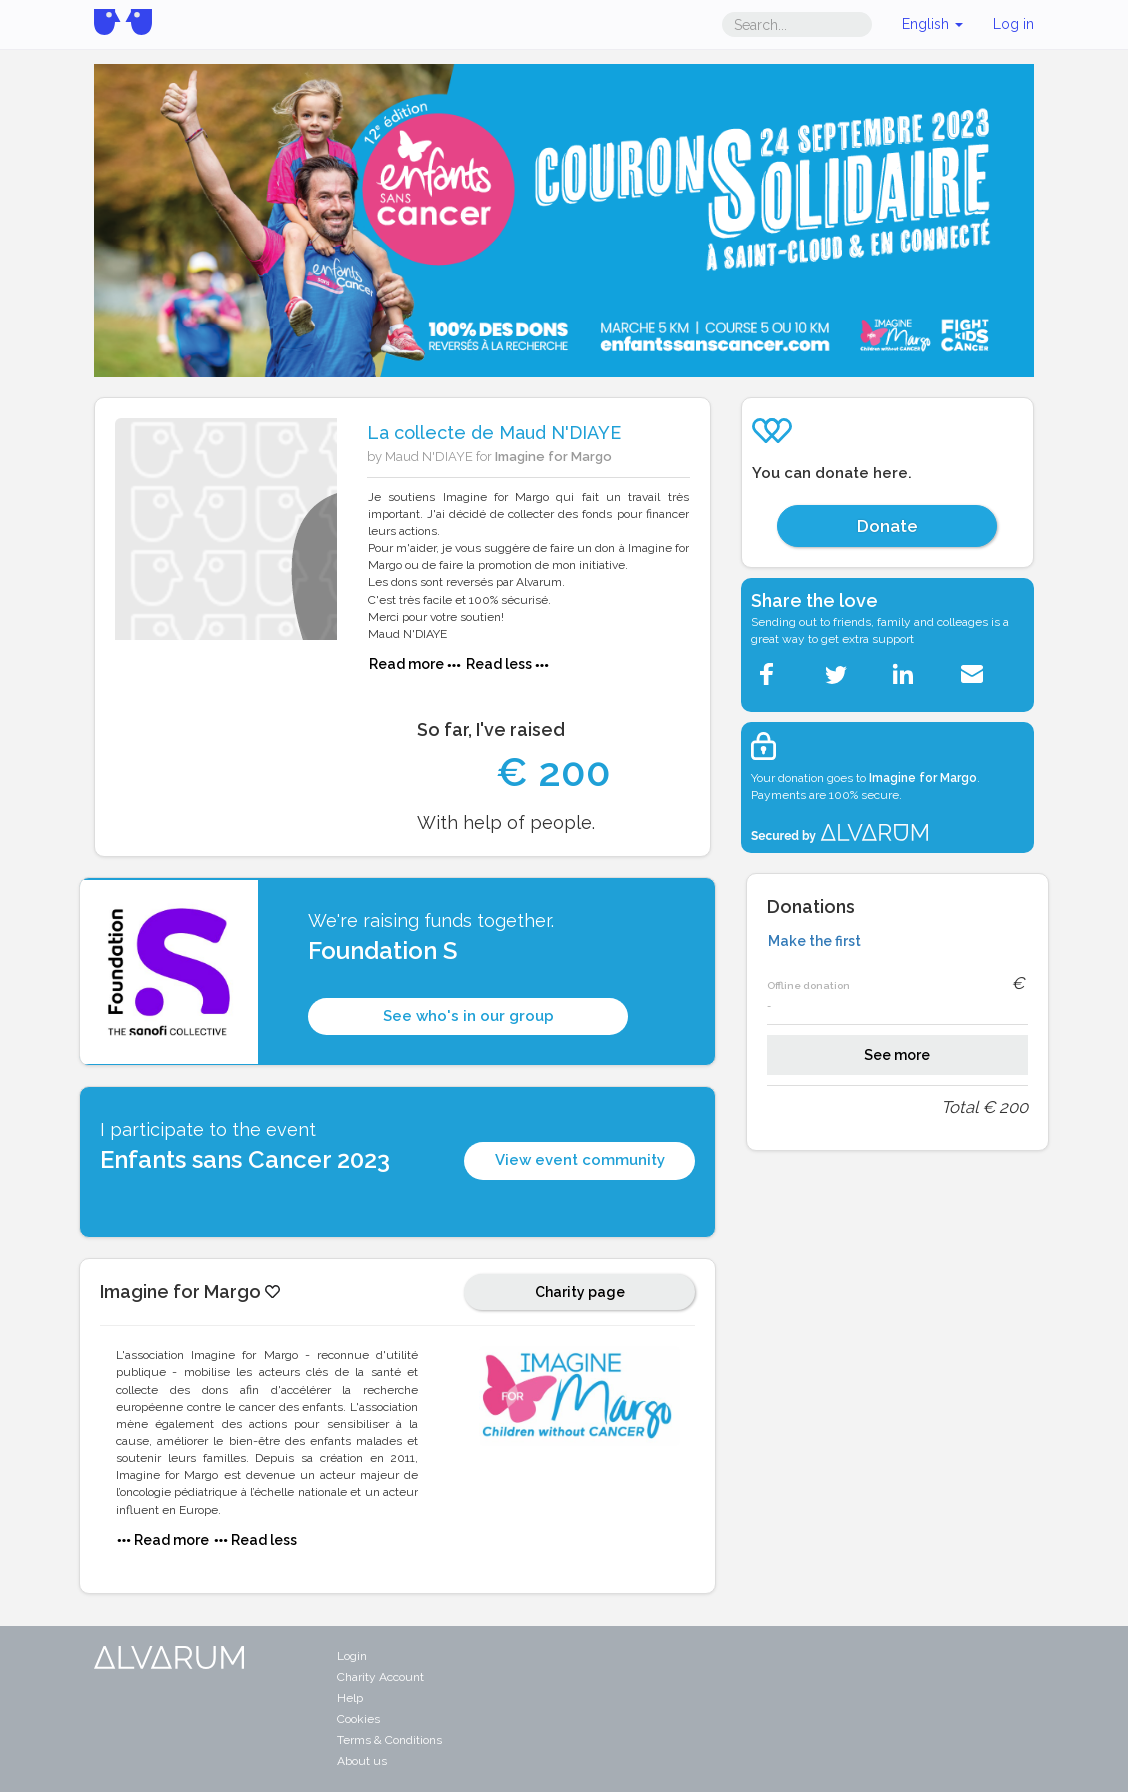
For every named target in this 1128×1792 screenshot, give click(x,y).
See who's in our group (468, 1016)
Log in (1013, 24)
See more (897, 1055)
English (932, 24)
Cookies (358, 1719)
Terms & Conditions (389, 1740)
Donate (887, 526)
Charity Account (380, 1677)
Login (352, 1656)
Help (350, 1698)
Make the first (814, 941)
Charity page (580, 1292)
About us (362, 1761)
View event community (580, 1160)
